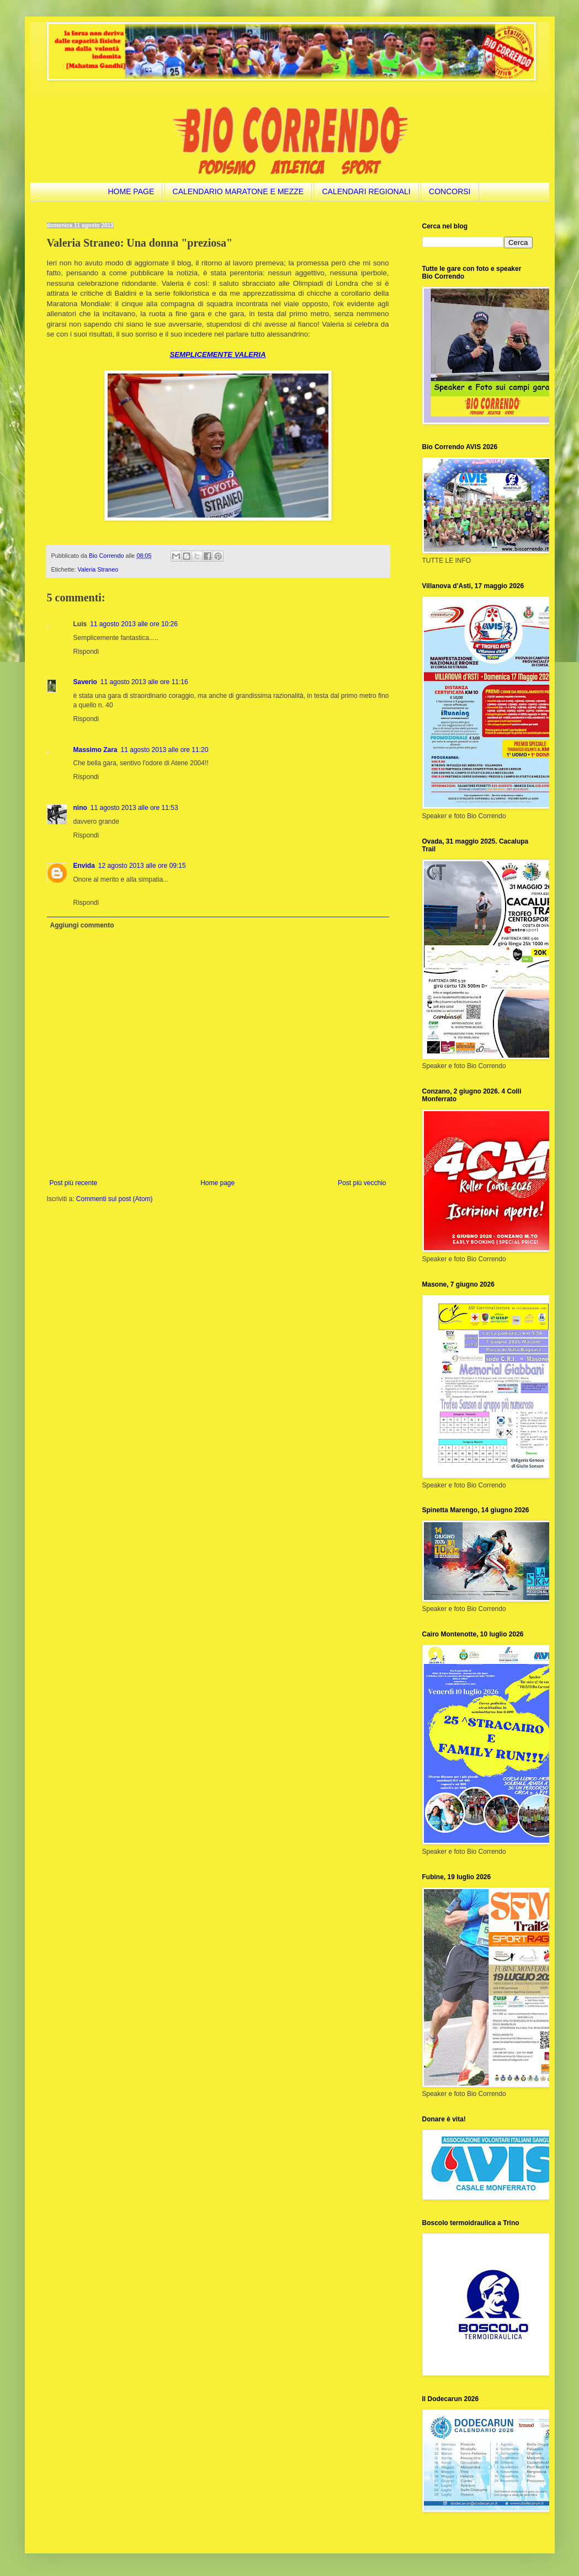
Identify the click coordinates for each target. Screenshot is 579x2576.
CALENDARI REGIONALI (366, 191)
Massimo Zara (95, 750)
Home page (217, 1183)
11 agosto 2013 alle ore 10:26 (134, 624)
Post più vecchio (362, 1183)
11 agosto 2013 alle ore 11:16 (144, 682)
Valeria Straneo (98, 569)
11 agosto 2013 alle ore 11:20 (165, 750)
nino (80, 808)
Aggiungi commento (82, 925)
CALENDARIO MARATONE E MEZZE (238, 191)
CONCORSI (449, 191)
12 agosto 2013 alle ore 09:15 (142, 866)
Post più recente (74, 1183)
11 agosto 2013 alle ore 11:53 (134, 808)
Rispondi (86, 651)
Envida (84, 866)
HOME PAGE (131, 191)
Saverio (85, 682)
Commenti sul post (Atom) (114, 1199)
